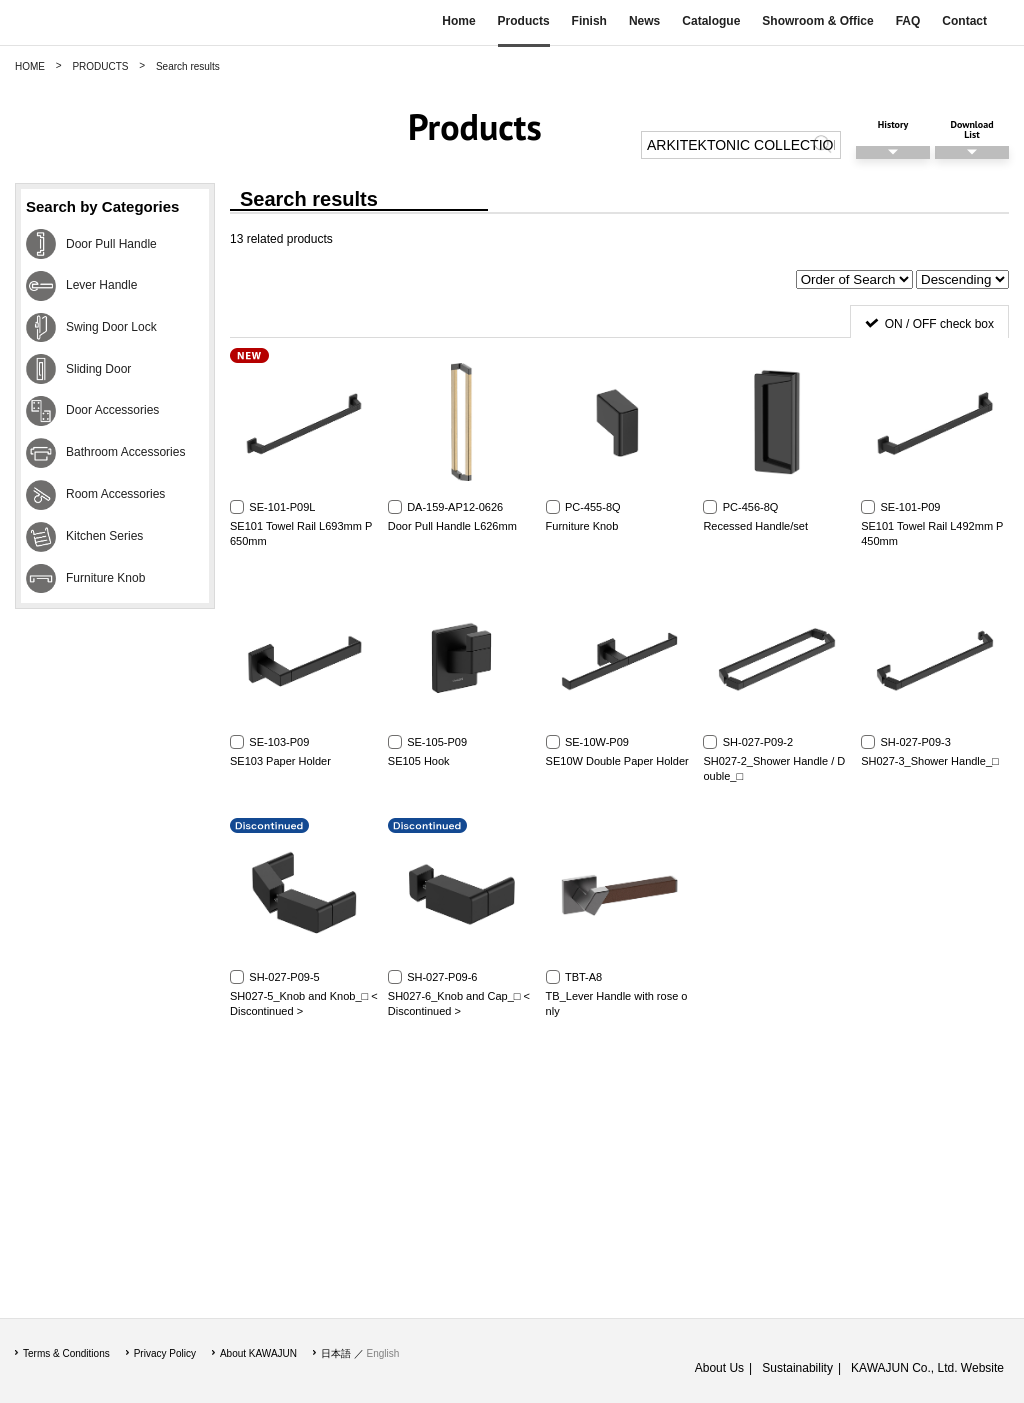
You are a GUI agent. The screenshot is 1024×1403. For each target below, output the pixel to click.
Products (524, 21)
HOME (30, 66)
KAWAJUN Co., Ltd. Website (927, 1368)
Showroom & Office (817, 21)
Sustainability (797, 1368)
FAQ (908, 21)
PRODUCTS (100, 66)
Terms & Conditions (66, 1353)
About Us (719, 1368)
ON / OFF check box (939, 324)
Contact (964, 21)
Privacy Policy (165, 1353)
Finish (589, 21)
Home (458, 21)
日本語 (336, 1353)
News (644, 21)
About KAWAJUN (258, 1353)
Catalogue (711, 21)
